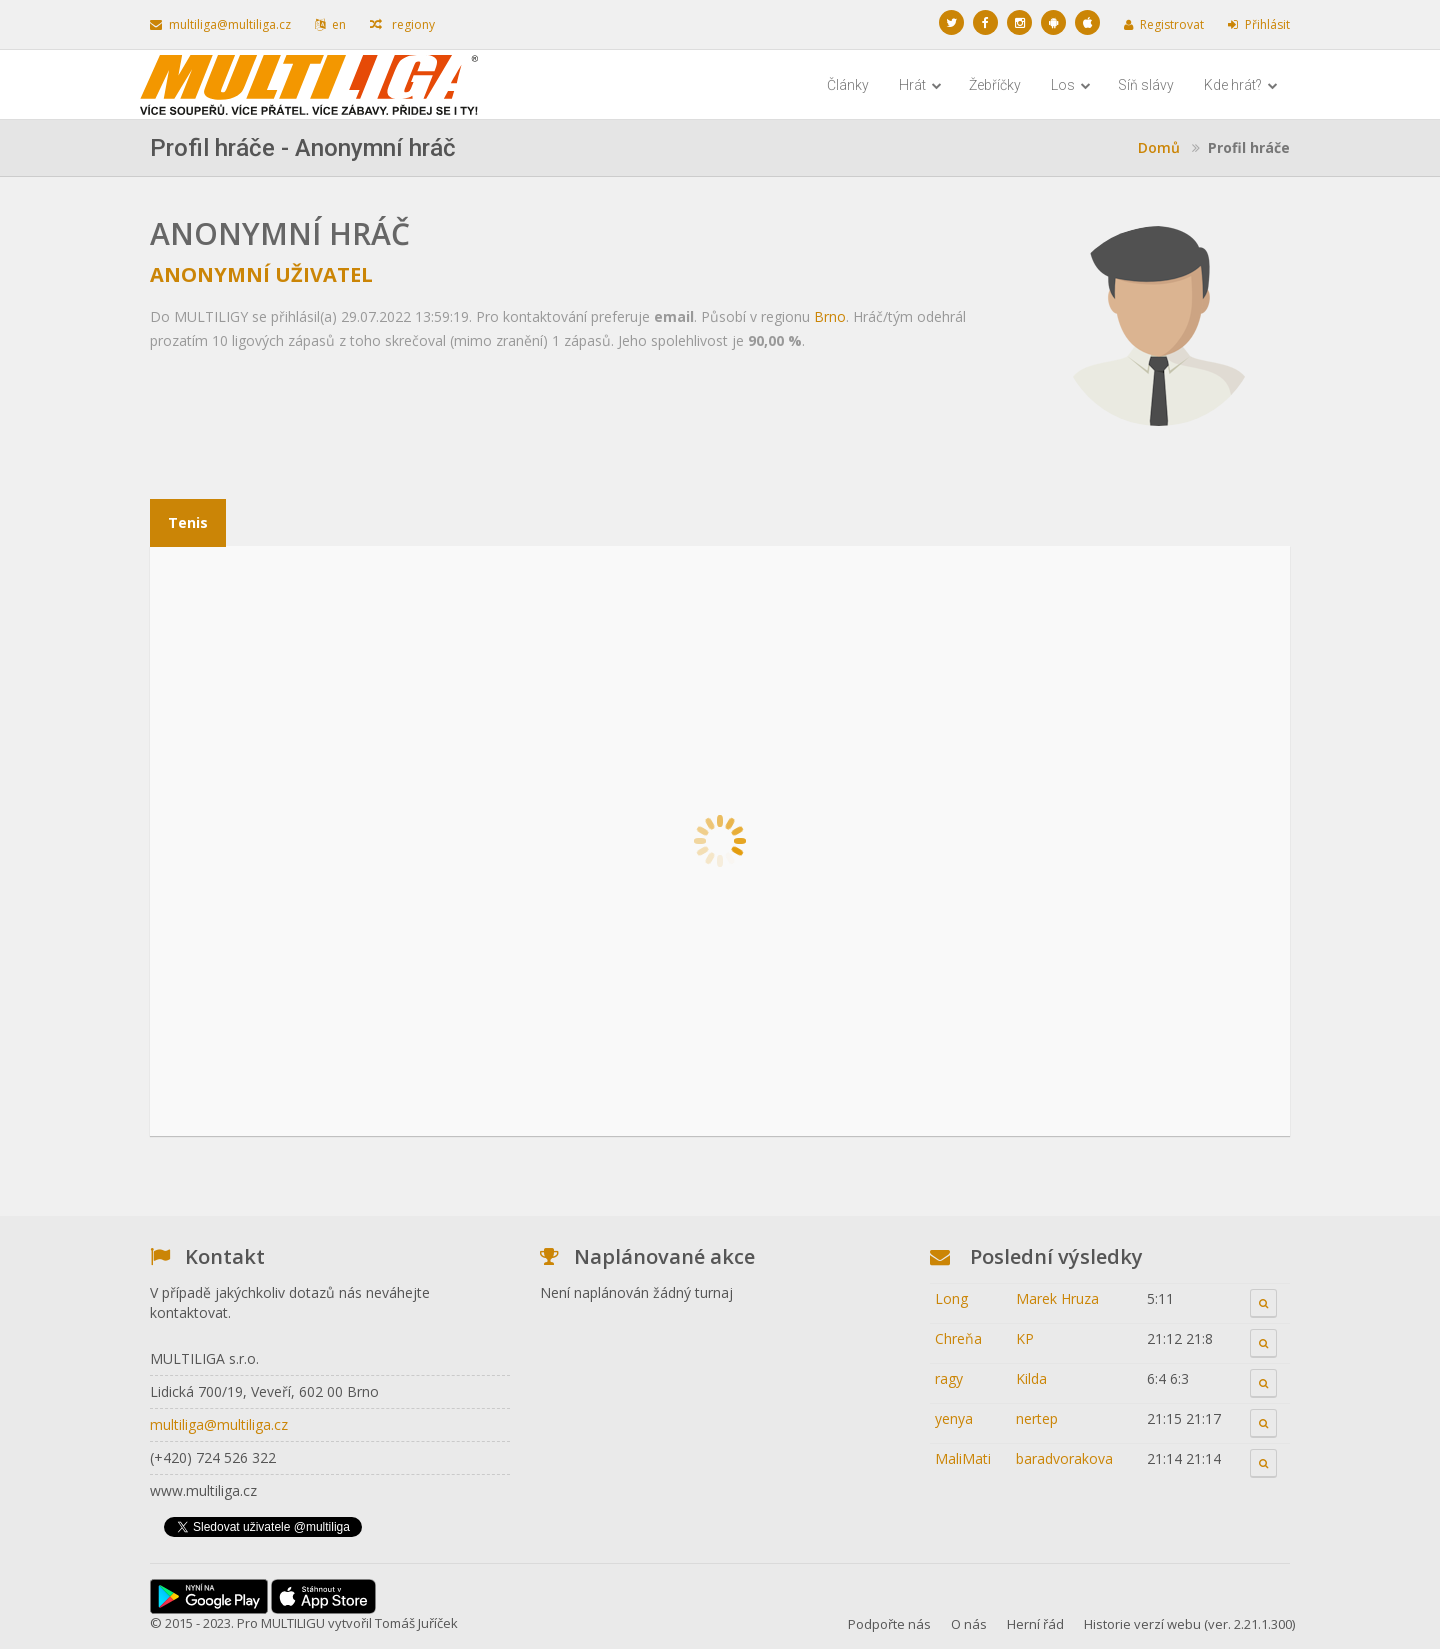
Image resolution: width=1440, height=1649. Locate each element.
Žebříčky (995, 85)
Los (1071, 85)
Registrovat (1164, 24)
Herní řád (1035, 1624)
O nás (969, 1624)
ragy (949, 1378)
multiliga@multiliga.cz (220, 24)
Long (951, 1298)
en (330, 24)
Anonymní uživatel (261, 274)
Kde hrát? (1241, 85)
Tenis (188, 522)
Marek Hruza (1057, 1298)
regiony (402, 24)
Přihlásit (1259, 24)
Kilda (1031, 1378)
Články (848, 85)
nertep (1037, 1418)
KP (1025, 1338)
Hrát (920, 85)
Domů (1159, 147)
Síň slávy (1146, 85)
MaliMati (963, 1458)
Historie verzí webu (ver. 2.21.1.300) (1189, 1624)
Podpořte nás (889, 1624)
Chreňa (958, 1338)
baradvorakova (1064, 1458)
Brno (830, 316)
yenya (954, 1418)
